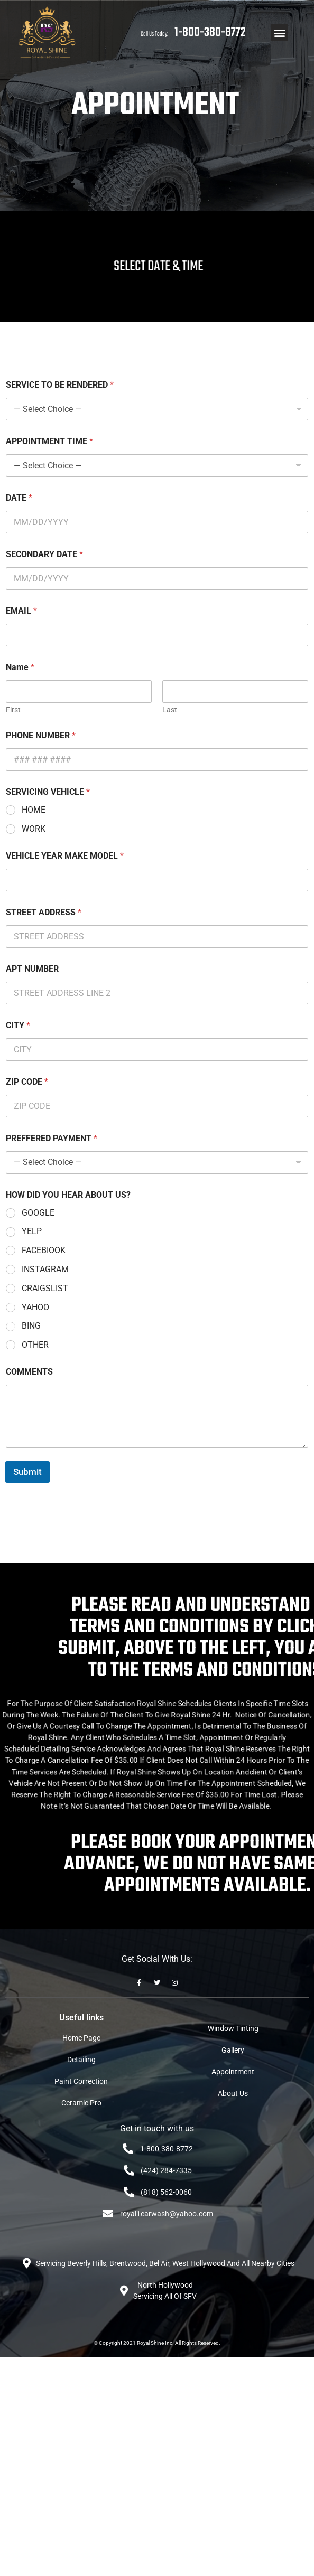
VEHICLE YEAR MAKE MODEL (65, 856)
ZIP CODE (27, 1082)
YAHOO (35, 1307)
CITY (18, 1025)
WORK (33, 829)
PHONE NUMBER (41, 735)
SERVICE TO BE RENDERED (60, 385)
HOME (33, 810)
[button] (279, 32)
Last (169, 710)
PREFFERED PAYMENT (51, 1138)
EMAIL (21, 611)
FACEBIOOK (44, 1250)
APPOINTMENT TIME (49, 441)
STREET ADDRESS (43, 912)
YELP (32, 1231)
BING (31, 1326)
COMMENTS (29, 1372)
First (13, 710)
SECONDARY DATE (44, 554)
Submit (27, 1471)
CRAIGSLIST (45, 1288)
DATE (19, 498)
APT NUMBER (32, 969)
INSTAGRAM (45, 1269)
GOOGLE (38, 1213)
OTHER (35, 1345)
